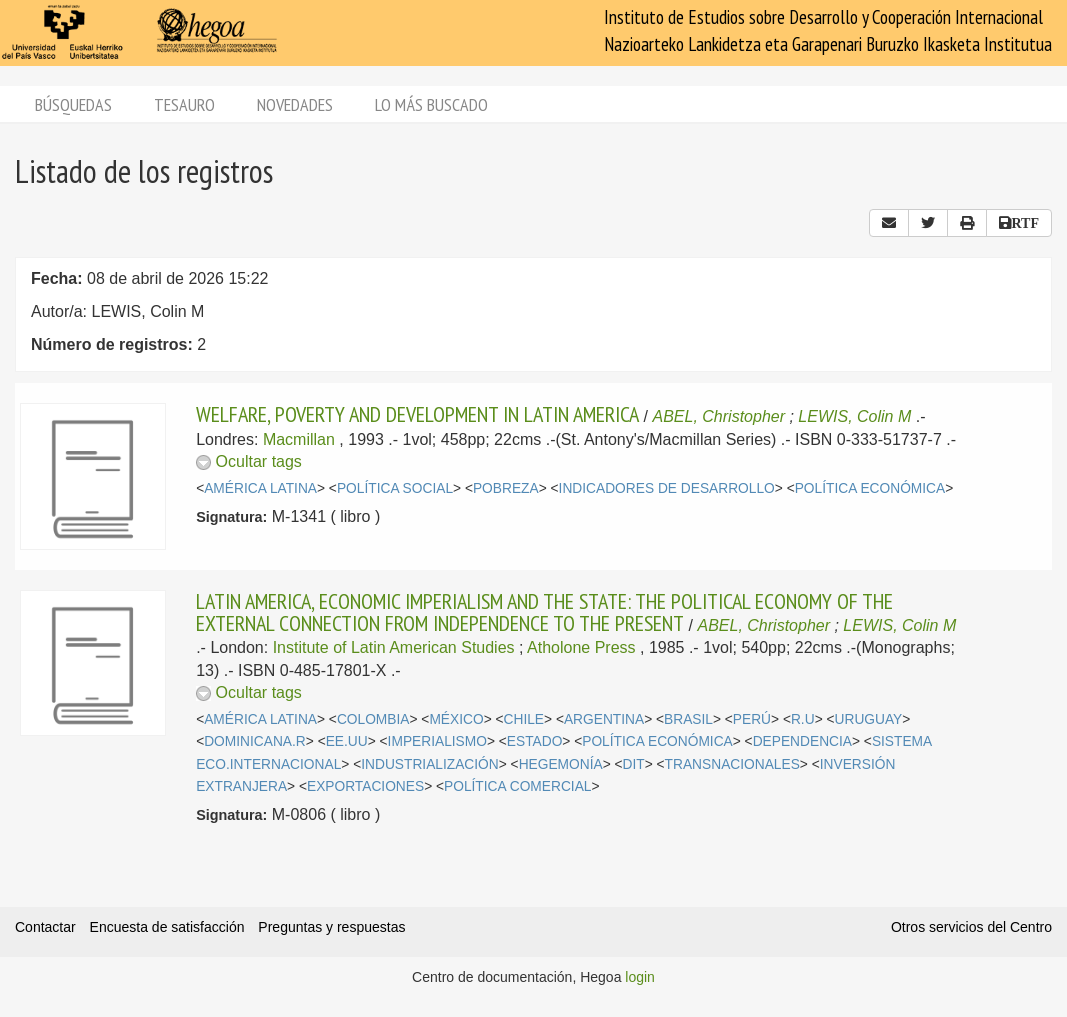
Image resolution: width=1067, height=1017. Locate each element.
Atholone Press (581, 647)
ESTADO (535, 741)
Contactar (45, 927)
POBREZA (506, 488)
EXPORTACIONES (365, 786)
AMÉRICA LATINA (260, 488)
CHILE (524, 719)
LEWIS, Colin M (854, 416)
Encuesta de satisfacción (167, 927)
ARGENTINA (604, 719)
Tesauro (184, 104)
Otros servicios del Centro (971, 927)
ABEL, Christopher (719, 416)
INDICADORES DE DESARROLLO (667, 488)
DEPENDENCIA (802, 741)
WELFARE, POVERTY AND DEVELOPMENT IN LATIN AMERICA (417, 414)
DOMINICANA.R (255, 741)
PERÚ (752, 719)
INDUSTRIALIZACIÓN (430, 764)
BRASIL (688, 719)
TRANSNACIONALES (732, 764)
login (640, 977)
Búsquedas (73, 104)
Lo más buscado (431, 104)
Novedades (295, 104)
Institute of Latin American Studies (394, 647)
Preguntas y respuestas (331, 927)
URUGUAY (869, 719)
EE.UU (347, 741)
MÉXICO (456, 719)
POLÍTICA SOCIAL (395, 488)
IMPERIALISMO (437, 741)
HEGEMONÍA (561, 764)
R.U (803, 719)
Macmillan (299, 439)
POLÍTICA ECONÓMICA (870, 488)
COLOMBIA (373, 719)
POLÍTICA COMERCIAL (517, 786)
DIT (634, 764)
